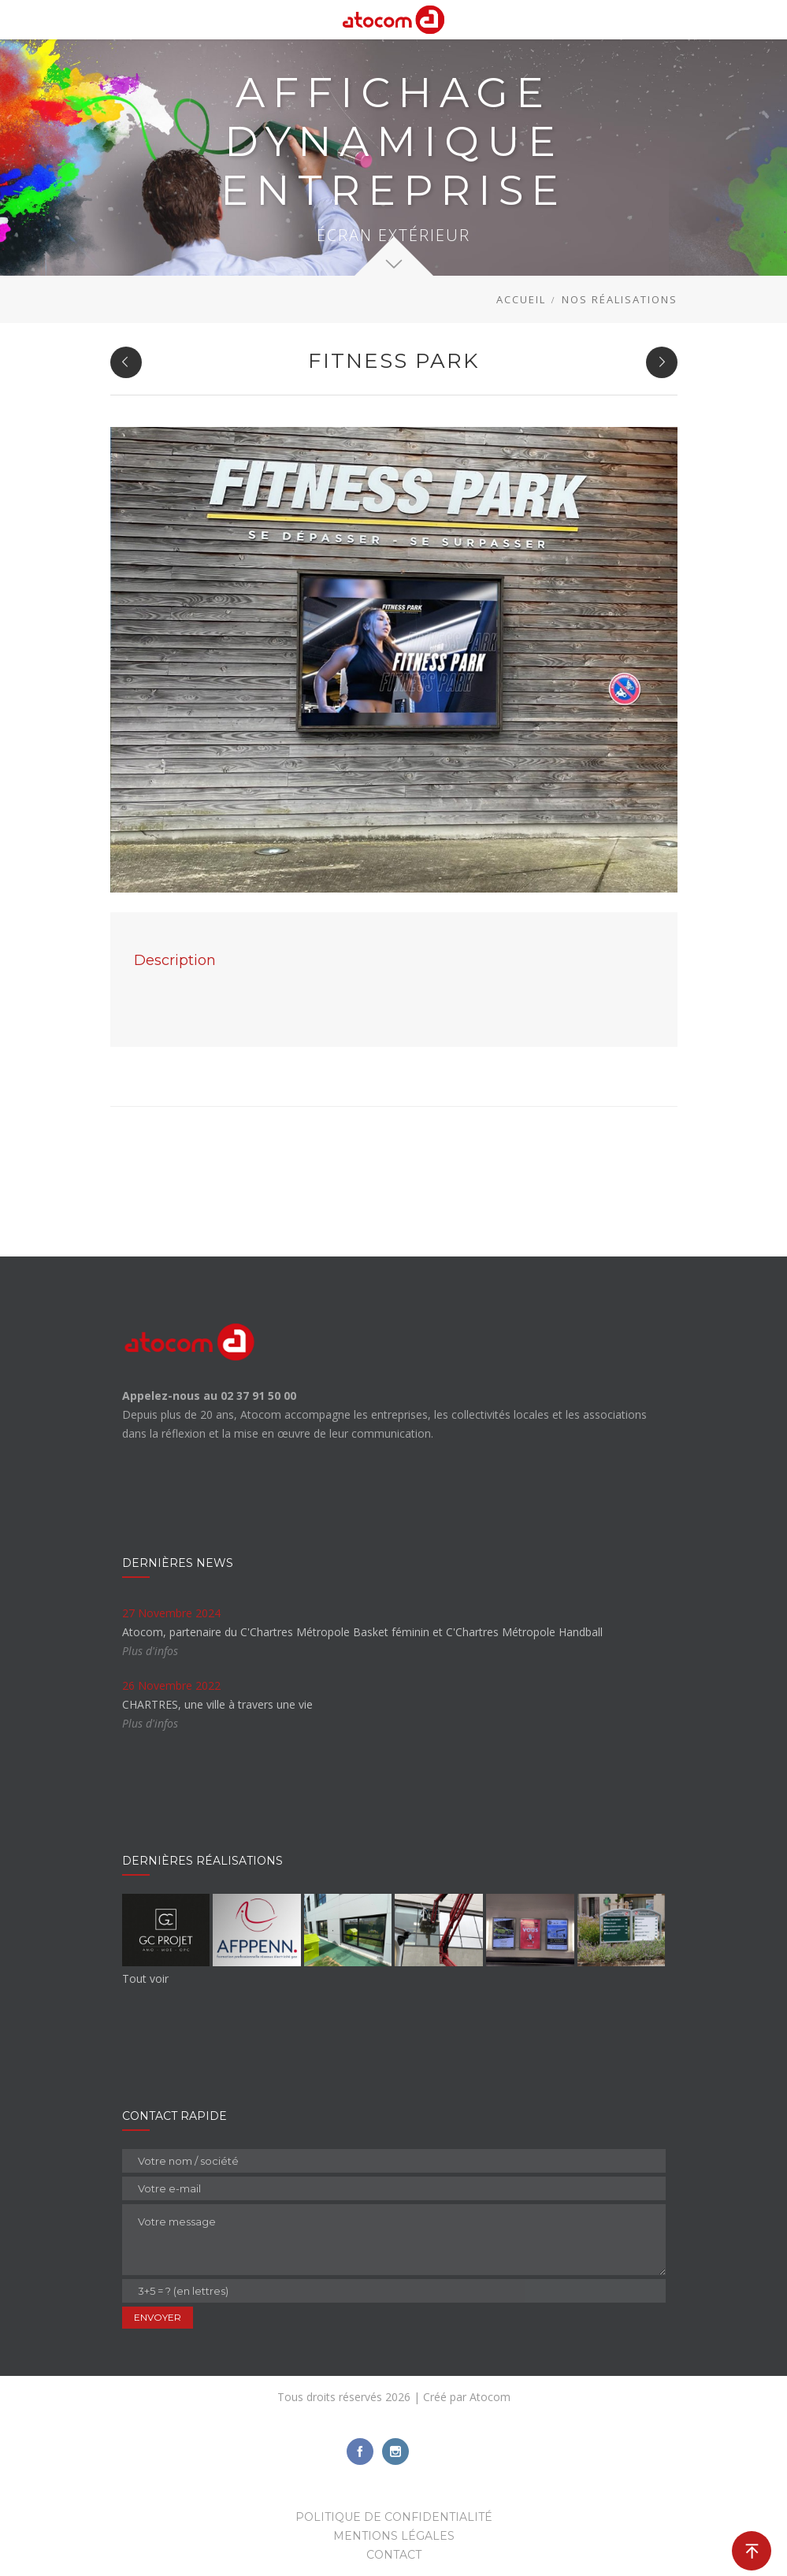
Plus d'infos (150, 1650)
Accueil (521, 299)
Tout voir (145, 1978)
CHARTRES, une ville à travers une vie (217, 1704)
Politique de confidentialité (393, 2517)
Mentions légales (394, 2536)
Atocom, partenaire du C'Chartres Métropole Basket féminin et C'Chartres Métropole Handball (362, 1631)
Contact (393, 2555)
